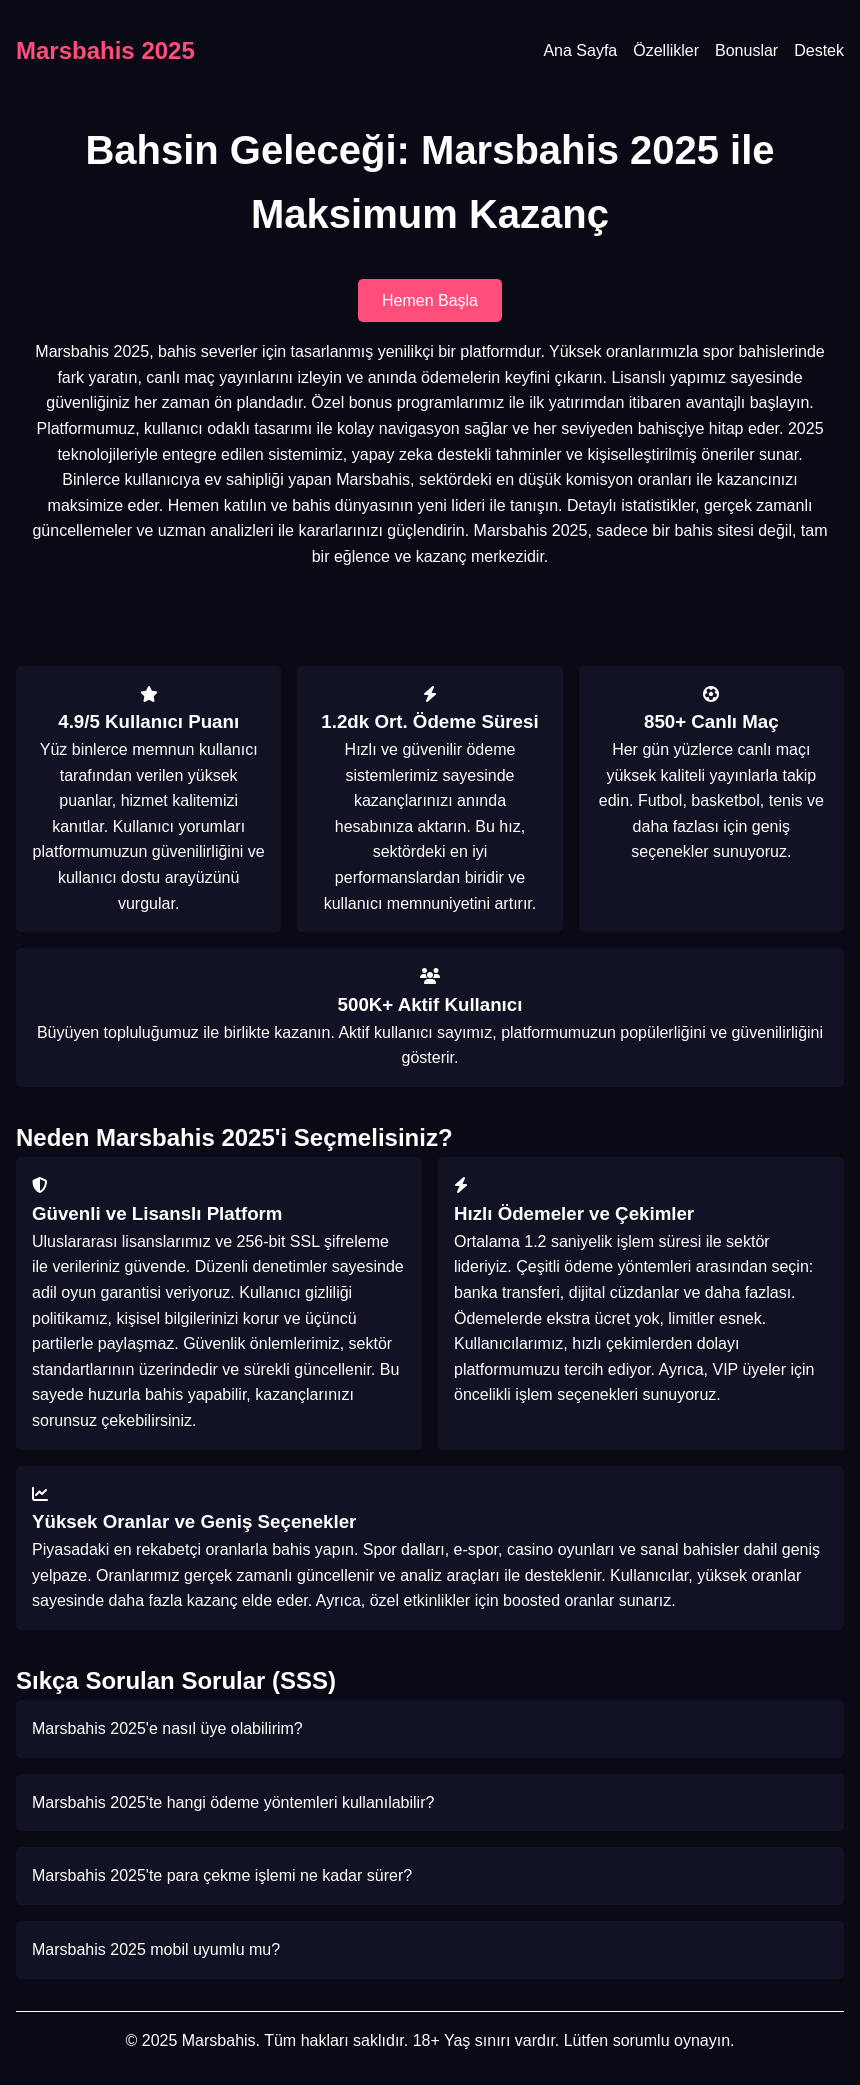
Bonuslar (746, 50)
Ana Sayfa (580, 50)
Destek (819, 50)
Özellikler (666, 50)
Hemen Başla (430, 300)
